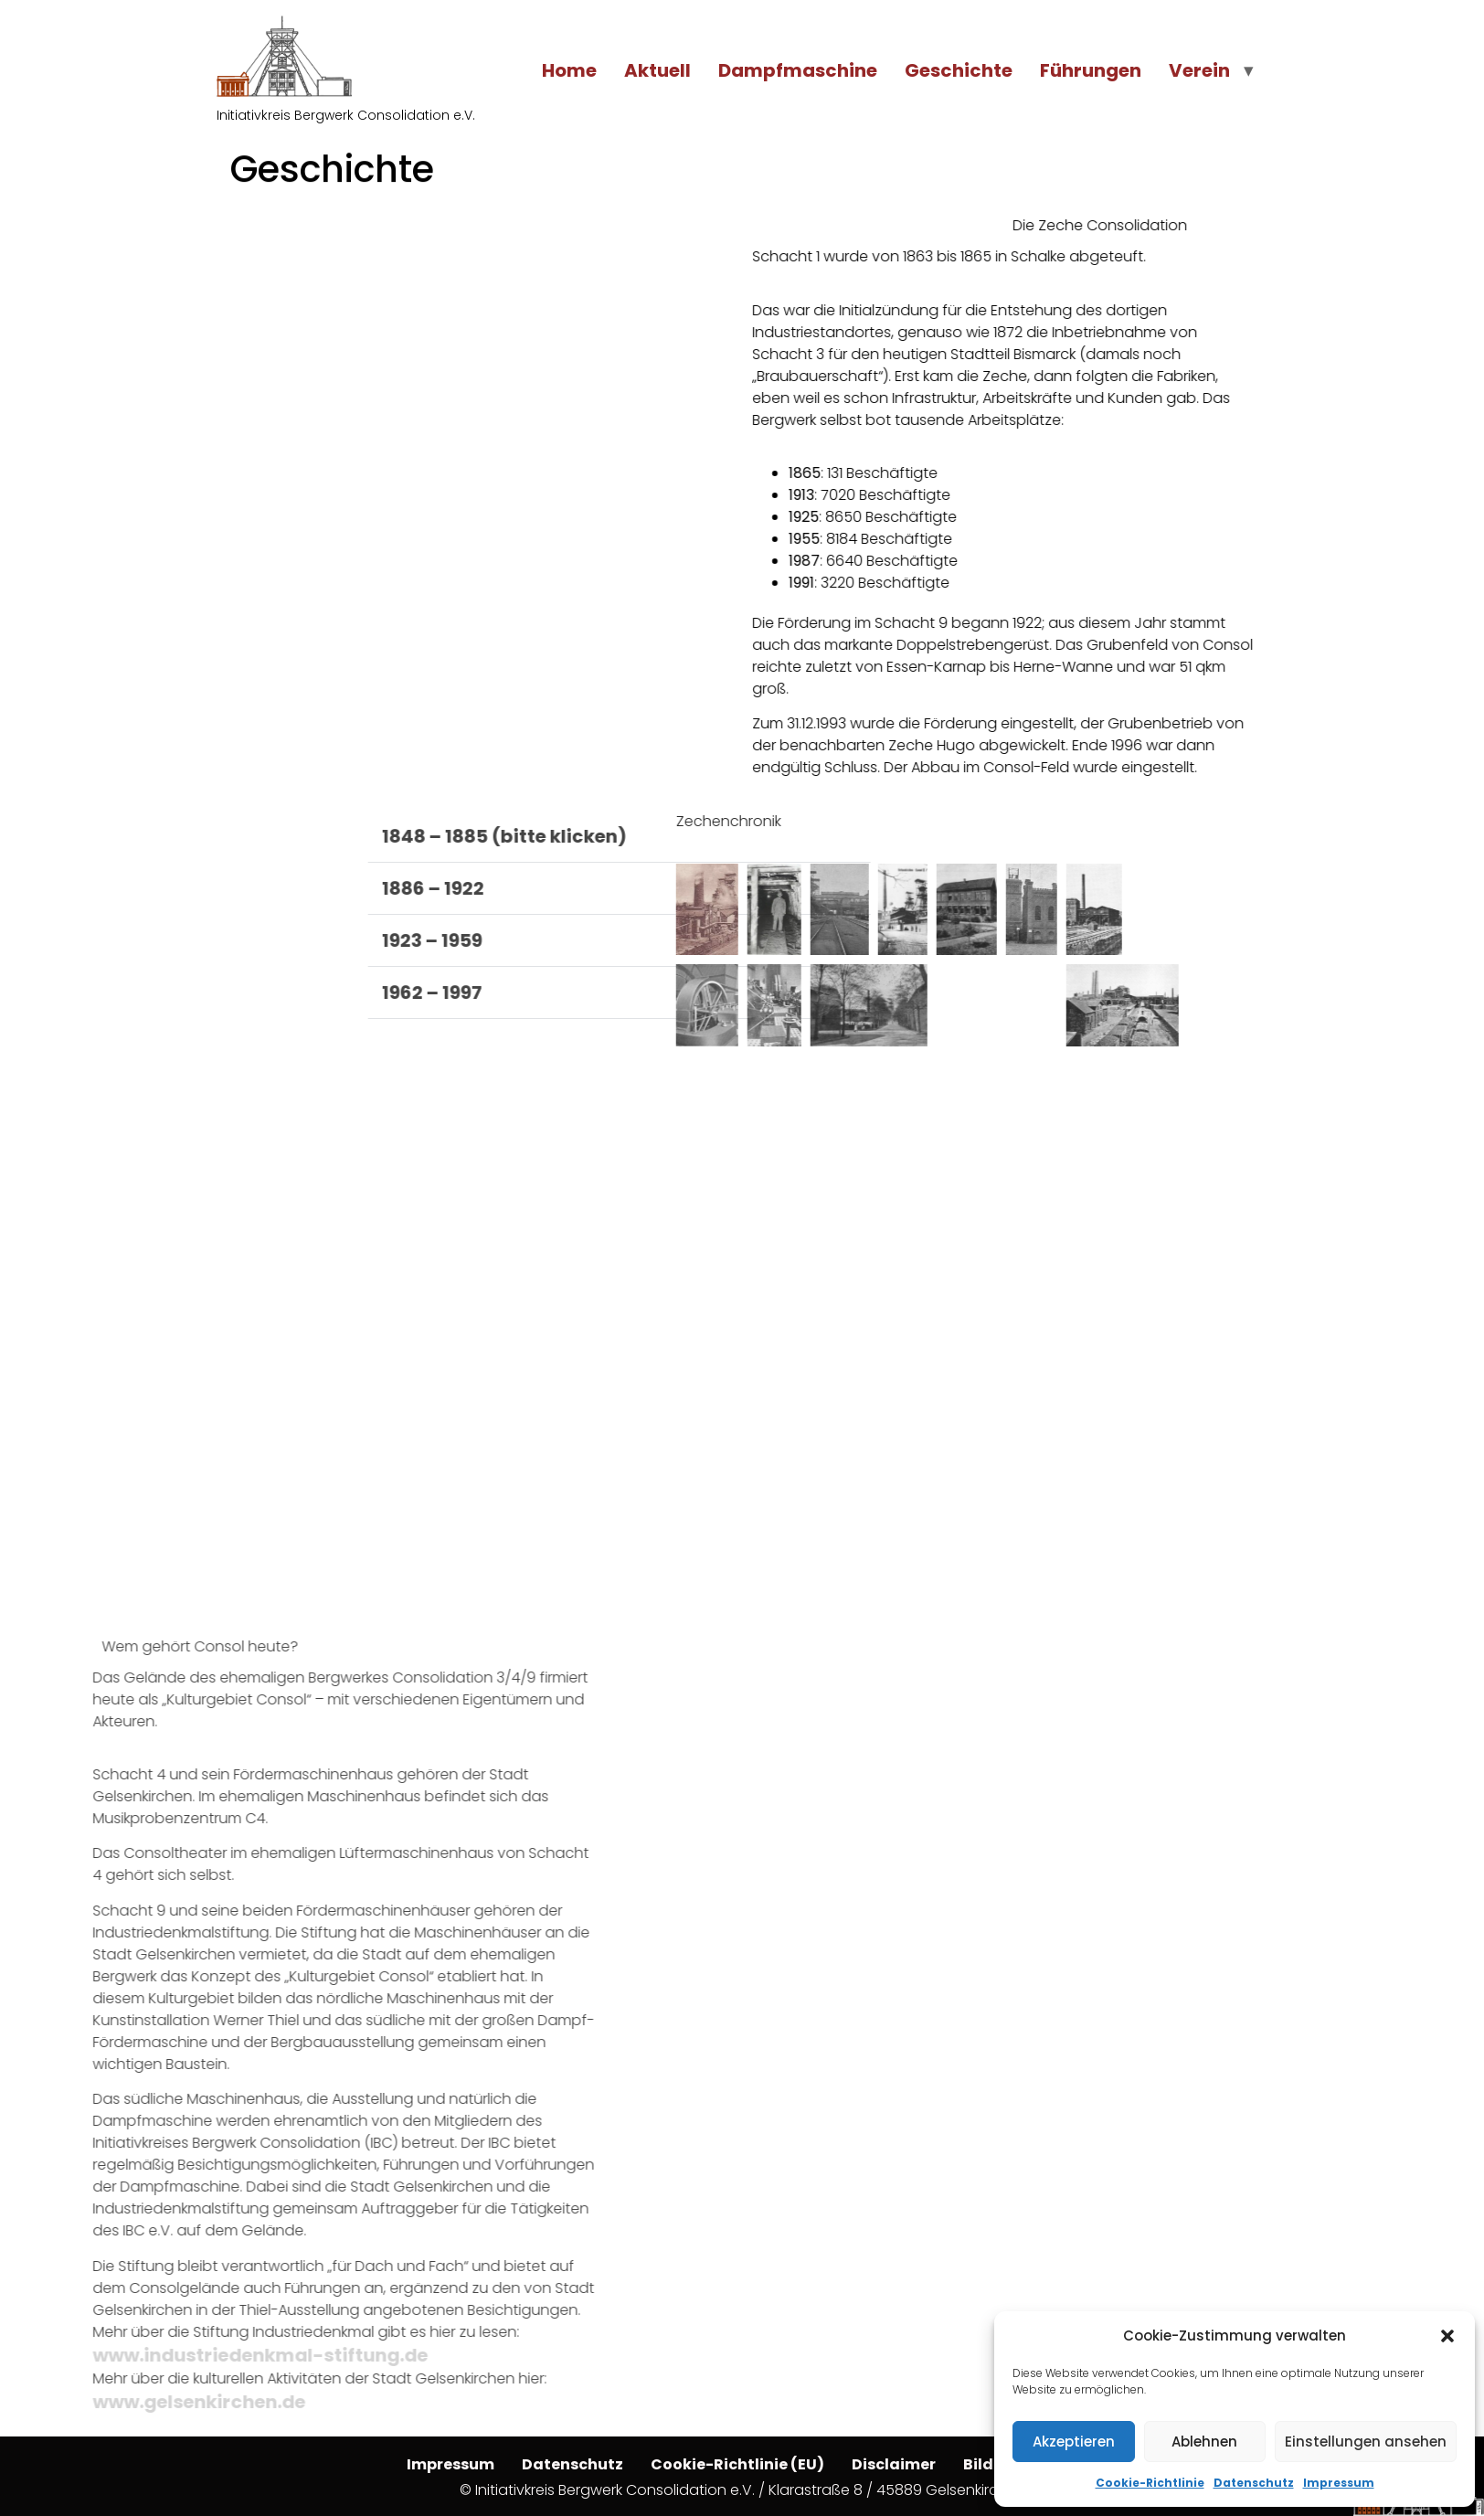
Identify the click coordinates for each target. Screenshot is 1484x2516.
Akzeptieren (1074, 2441)
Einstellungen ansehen (1366, 2441)
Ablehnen (1204, 2441)
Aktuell (657, 70)
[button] (1447, 2336)
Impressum (1338, 2482)
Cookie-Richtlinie (1150, 2482)
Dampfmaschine (797, 70)
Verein (1199, 70)
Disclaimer (894, 2464)
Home (569, 70)
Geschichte (958, 70)
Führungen (1090, 70)
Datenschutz (1254, 2482)
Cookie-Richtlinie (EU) (737, 2464)
